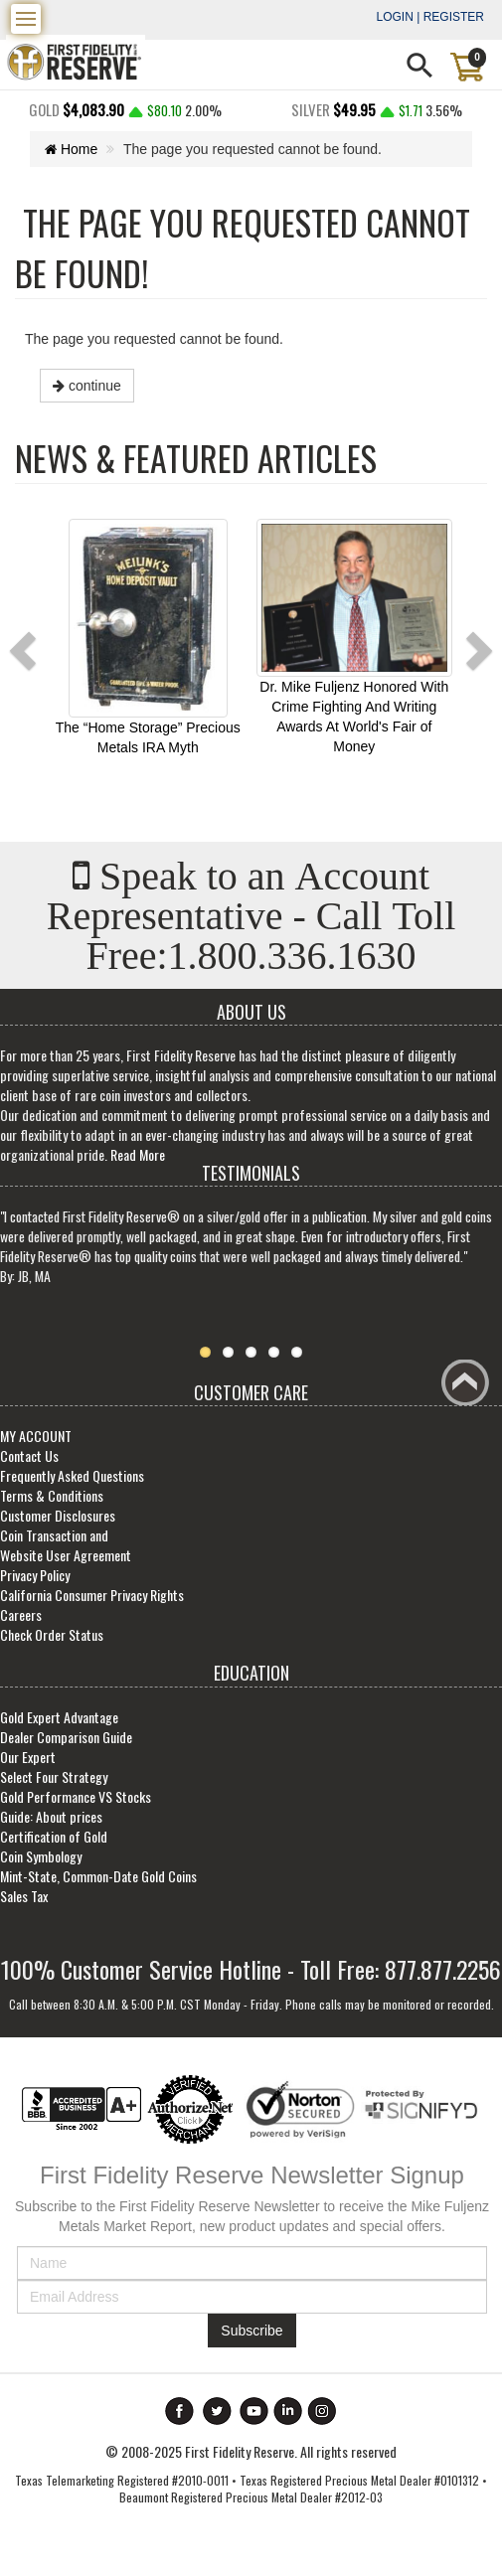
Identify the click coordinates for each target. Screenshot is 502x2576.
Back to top (468, 1388)
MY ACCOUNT (36, 1442)
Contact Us (29, 1462)
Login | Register (430, 17)
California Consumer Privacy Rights (92, 1601)
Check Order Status (51, 1641)
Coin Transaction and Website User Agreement (65, 1551)
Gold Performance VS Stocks (75, 1803)
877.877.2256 (443, 1976)
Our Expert (28, 1763)
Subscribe (251, 2337)
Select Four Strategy (53, 1783)
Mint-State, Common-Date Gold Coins (98, 1882)
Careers (21, 1621)
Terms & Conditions (51, 1502)
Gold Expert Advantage (59, 1723)
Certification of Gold (53, 1843)
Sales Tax (24, 1902)
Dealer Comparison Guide (66, 1743)
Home (71, 149)
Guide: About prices (51, 1823)
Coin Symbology (41, 1862)
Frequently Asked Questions (72, 1482)
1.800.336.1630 (293, 960)
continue (87, 386)
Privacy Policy (35, 1581)
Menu (28, 14)
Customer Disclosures (57, 1522)
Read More (137, 1160)
